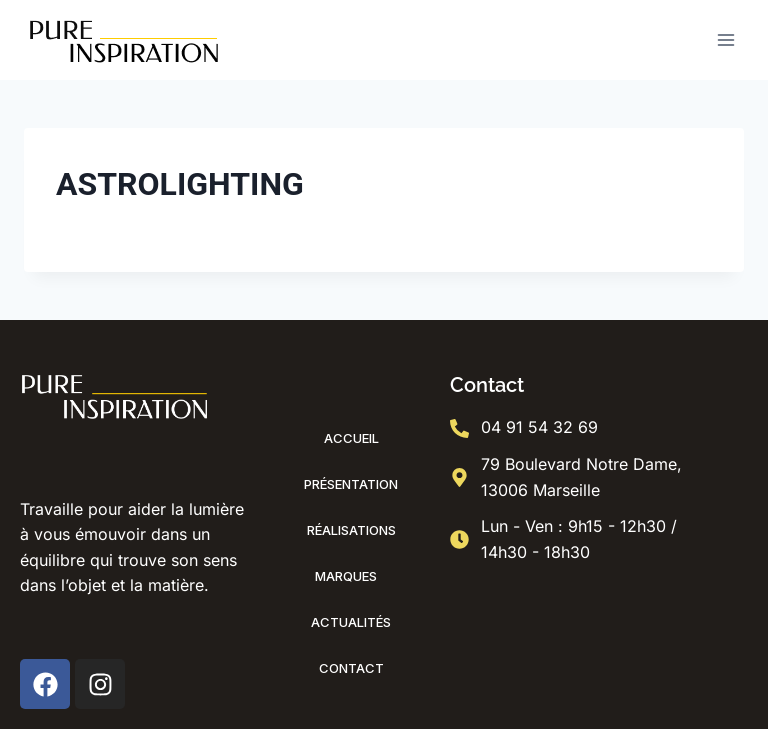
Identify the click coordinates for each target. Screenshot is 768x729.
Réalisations (351, 530)
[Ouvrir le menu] (725, 39)
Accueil (351, 438)
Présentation (351, 484)
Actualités (351, 622)
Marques (351, 576)
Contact (351, 668)
